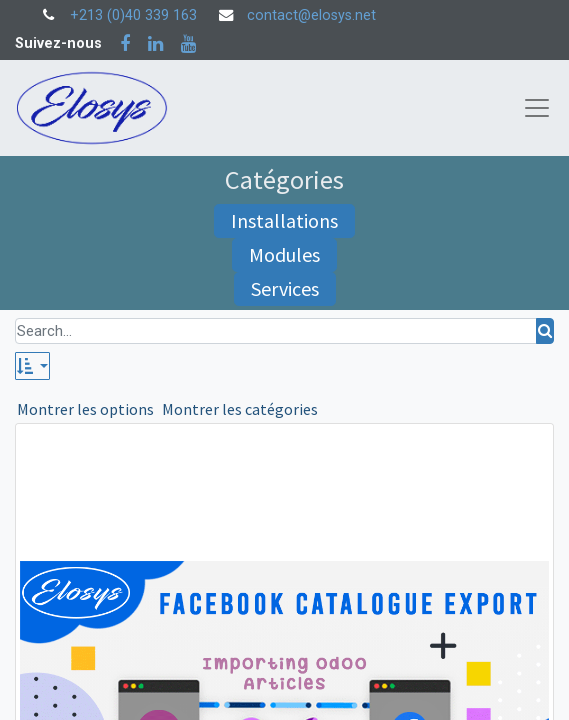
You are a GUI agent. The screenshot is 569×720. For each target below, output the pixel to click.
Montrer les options (85, 409)
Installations (284, 220)
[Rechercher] (545, 331)
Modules (284, 254)
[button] (32, 366)
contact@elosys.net (311, 15)
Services (285, 288)
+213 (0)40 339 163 (133, 15)
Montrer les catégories (240, 409)
